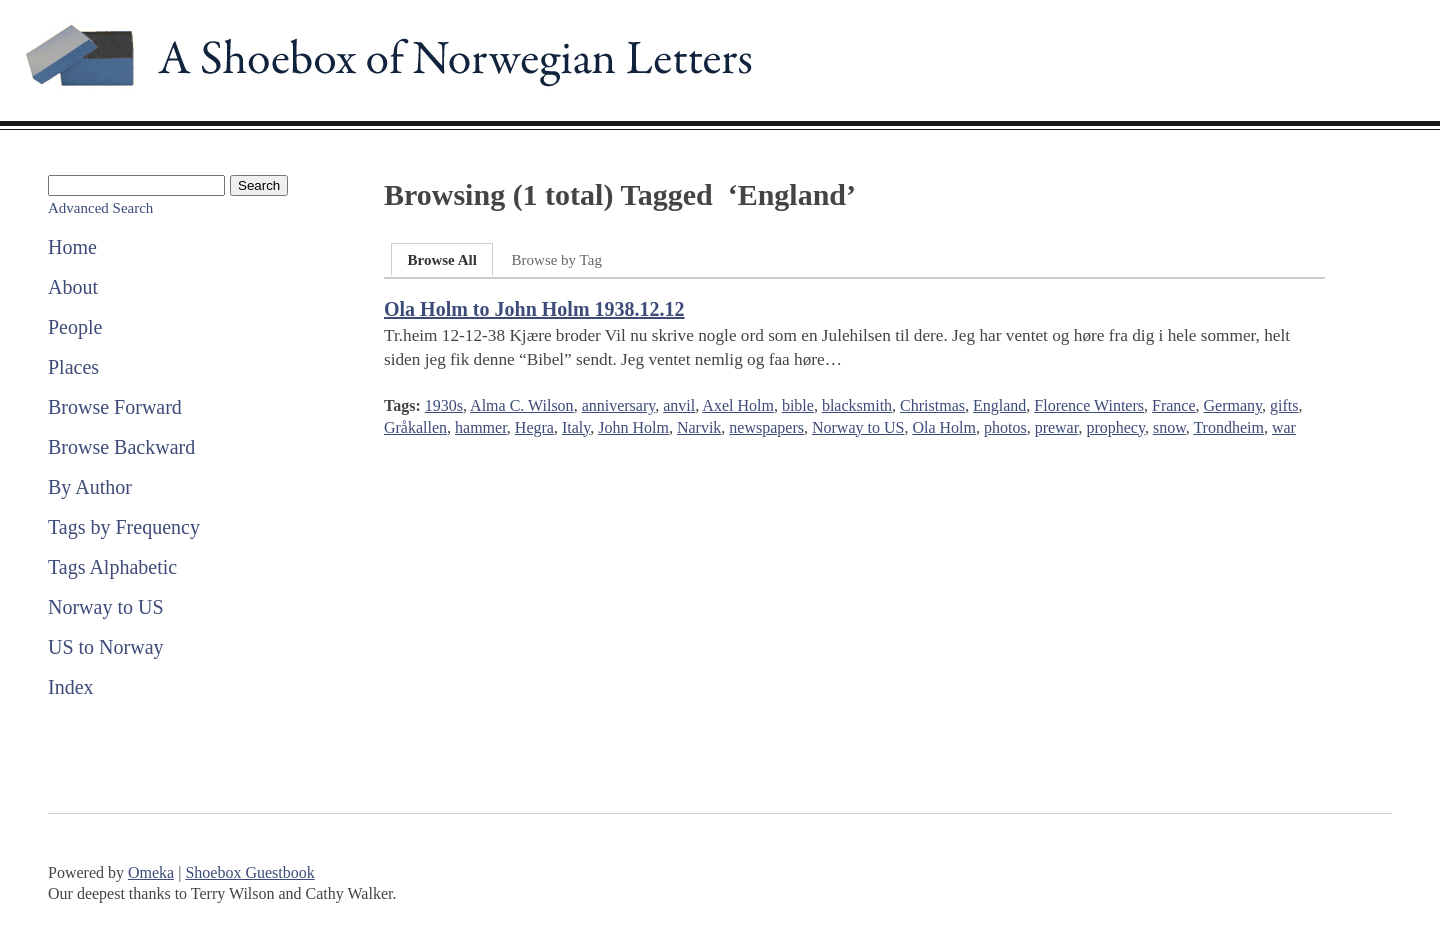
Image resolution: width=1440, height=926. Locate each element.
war (1284, 427)
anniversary (619, 405)
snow (1169, 427)
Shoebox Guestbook (249, 872)
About (73, 287)
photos (1005, 427)
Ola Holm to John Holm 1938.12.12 (534, 309)
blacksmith (857, 405)
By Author (90, 487)
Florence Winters (1089, 405)
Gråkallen (415, 427)
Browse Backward (121, 447)
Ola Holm (944, 427)
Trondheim (1228, 427)
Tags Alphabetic (112, 567)
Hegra (534, 427)
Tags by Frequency (124, 527)
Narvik (699, 427)
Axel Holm (738, 405)
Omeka (151, 872)
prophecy (1115, 427)
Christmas (932, 405)
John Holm (633, 427)
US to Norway (106, 647)
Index (71, 687)
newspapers (766, 427)
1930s (444, 405)
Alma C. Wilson (522, 405)
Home (72, 247)
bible (798, 405)
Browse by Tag (557, 260)
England (999, 405)
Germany (1233, 405)
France (1174, 405)
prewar (1057, 427)
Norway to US (106, 607)
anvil (679, 405)
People (75, 327)
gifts (1284, 405)
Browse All (441, 260)
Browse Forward (115, 407)
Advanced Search (100, 208)
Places (73, 367)
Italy (576, 427)
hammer (481, 427)
